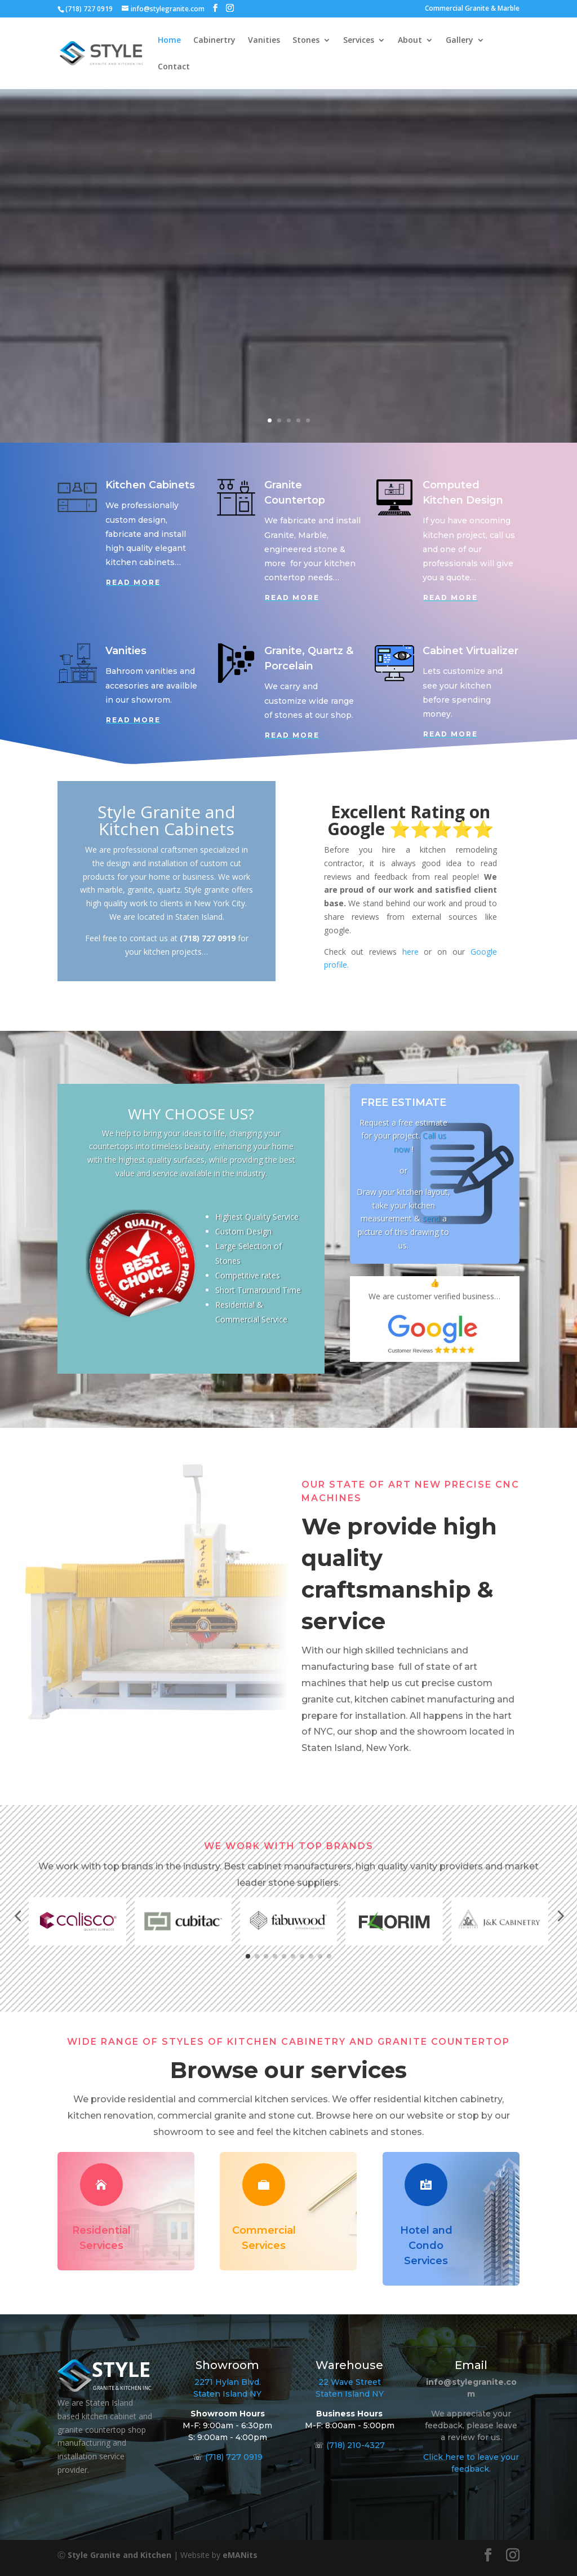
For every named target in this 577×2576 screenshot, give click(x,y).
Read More (133, 582)
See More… (212, 291)
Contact (174, 67)
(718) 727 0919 (234, 2457)
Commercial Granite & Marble (472, 9)
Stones (305, 40)
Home (169, 40)
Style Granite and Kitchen (119, 2554)
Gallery (459, 40)
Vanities (264, 40)
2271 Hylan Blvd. (227, 2382)
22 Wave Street (349, 2382)
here (410, 951)
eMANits (240, 2554)
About (410, 40)
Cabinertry (214, 40)
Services (358, 40)
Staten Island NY (227, 2394)
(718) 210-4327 (355, 2445)
